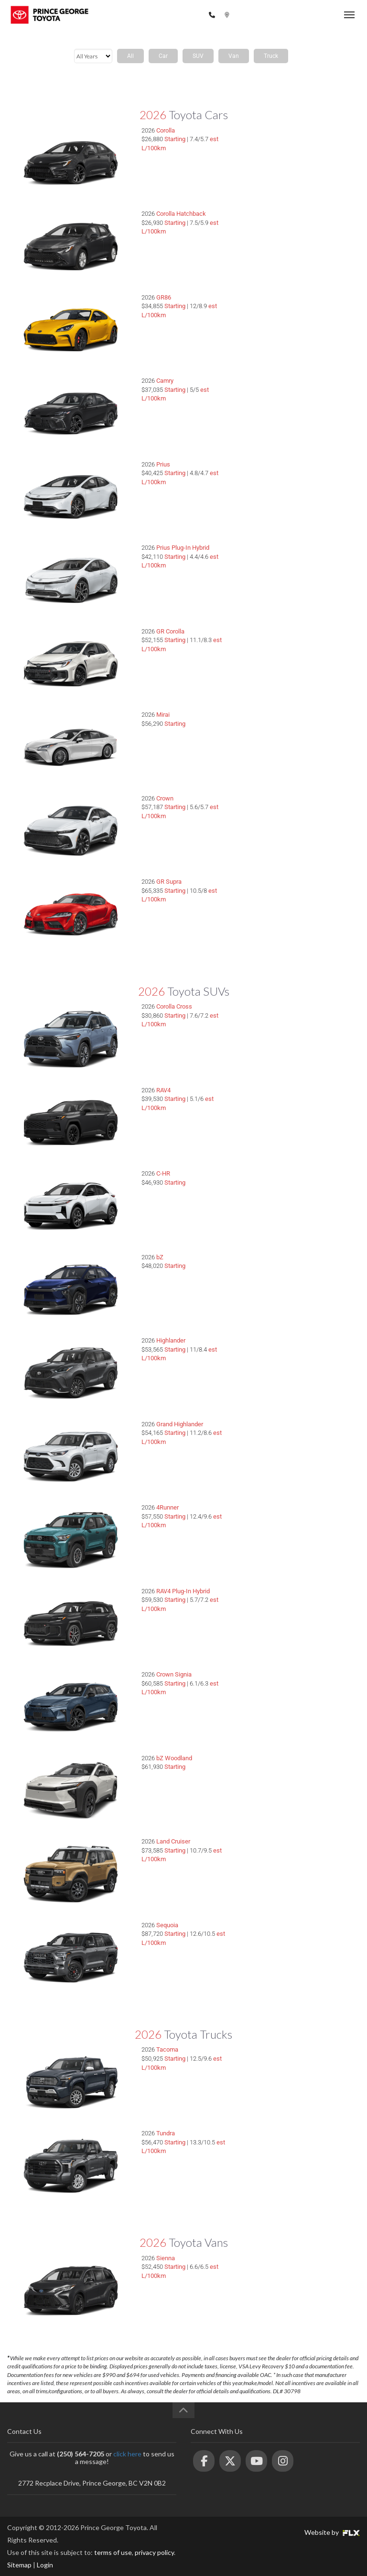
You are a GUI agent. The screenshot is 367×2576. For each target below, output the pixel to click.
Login (45, 2565)
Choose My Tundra (293, 2141)
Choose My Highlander (292, 1349)
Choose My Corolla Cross (293, 1015)
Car (163, 56)
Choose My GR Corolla (293, 640)
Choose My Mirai (292, 723)
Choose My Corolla (293, 139)
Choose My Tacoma (293, 2058)
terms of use (113, 2552)
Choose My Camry (293, 389)
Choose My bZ (293, 1265)
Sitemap (19, 2565)
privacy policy (154, 2552)
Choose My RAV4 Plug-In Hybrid (293, 1599)
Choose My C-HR (293, 1182)
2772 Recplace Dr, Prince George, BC (285, 15)
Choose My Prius (293, 473)
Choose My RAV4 (293, 1098)
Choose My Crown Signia (293, 1683)
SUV (198, 56)
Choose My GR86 (292, 306)
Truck (271, 56)
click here (127, 2454)
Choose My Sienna (293, 2266)
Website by (332, 2532)
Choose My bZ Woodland (293, 1766)
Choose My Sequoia (293, 1933)
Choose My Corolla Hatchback (292, 222)
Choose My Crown (293, 807)
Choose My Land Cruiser (293, 1850)
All (130, 56)
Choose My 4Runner (293, 1516)
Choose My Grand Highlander (292, 1432)
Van (233, 56)
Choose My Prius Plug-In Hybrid (293, 556)
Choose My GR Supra (292, 890)
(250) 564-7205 (181, 15)
